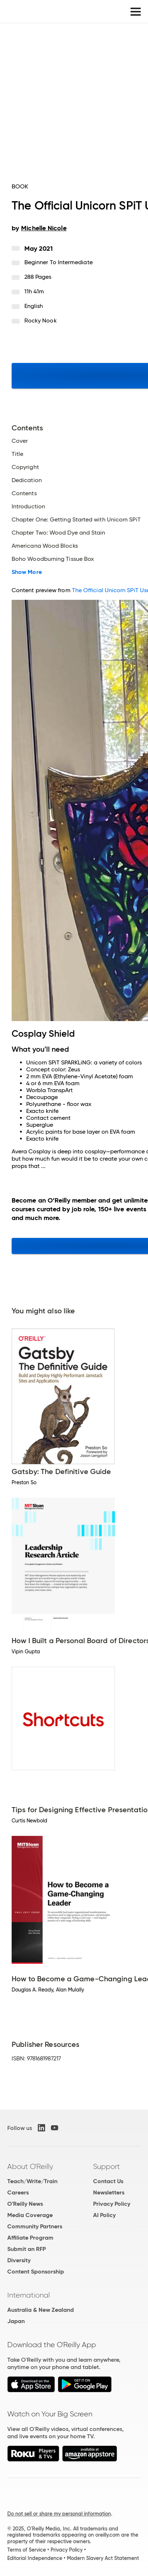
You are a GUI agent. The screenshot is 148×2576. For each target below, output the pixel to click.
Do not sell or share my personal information (59, 2513)
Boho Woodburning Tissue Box (53, 559)
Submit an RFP (26, 2249)
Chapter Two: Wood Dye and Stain (58, 533)
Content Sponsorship (35, 2271)
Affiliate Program (30, 2237)
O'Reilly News (25, 2204)
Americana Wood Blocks (45, 546)
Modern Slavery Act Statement (103, 2558)
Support (106, 2166)
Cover (20, 441)
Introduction (28, 506)
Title (17, 454)
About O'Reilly (30, 2166)
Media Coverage (30, 2215)
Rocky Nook (40, 320)
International (28, 2295)
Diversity (19, 2260)
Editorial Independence (34, 2558)
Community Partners (34, 2226)
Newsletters (108, 2192)
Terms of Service (26, 2549)
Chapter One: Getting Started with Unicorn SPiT (76, 520)
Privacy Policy (111, 2204)
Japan (16, 2321)
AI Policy (104, 2215)
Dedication (27, 480)
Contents (24, 493)
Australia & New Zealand (40, 2310)
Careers (18, 2192)
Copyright (25, 467)
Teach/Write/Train (32, 2181)
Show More (27, 572)
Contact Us (108, 2181)
